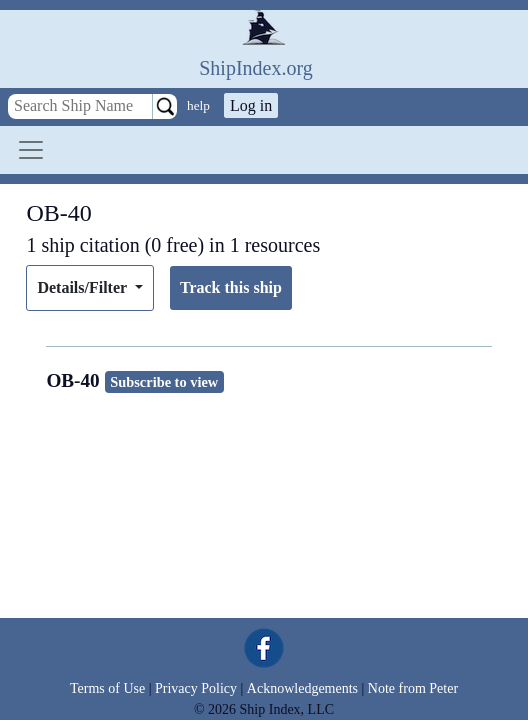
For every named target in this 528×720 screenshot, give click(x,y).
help (198, 105)
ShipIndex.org (256, 68)
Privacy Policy (196, 688)
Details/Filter (83, 287)
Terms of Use (107, 688)
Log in (251, 105)
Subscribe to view (164, 382)
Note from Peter (413, 688)
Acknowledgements (302, 688)
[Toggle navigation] (31, 150)
